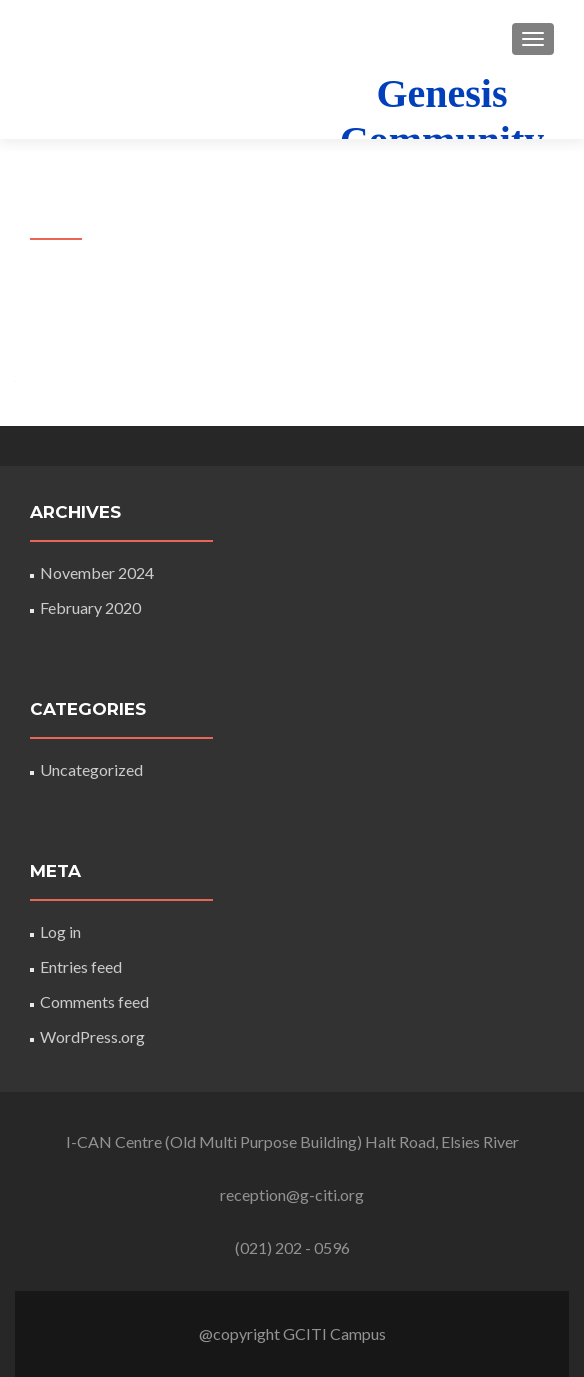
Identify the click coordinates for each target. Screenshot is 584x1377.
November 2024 (97, 572)
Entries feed (81, 966)
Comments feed (94, 1001)
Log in (60, 931)
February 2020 (90, 607)
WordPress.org (92, 1036)
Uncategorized (91, 769)
